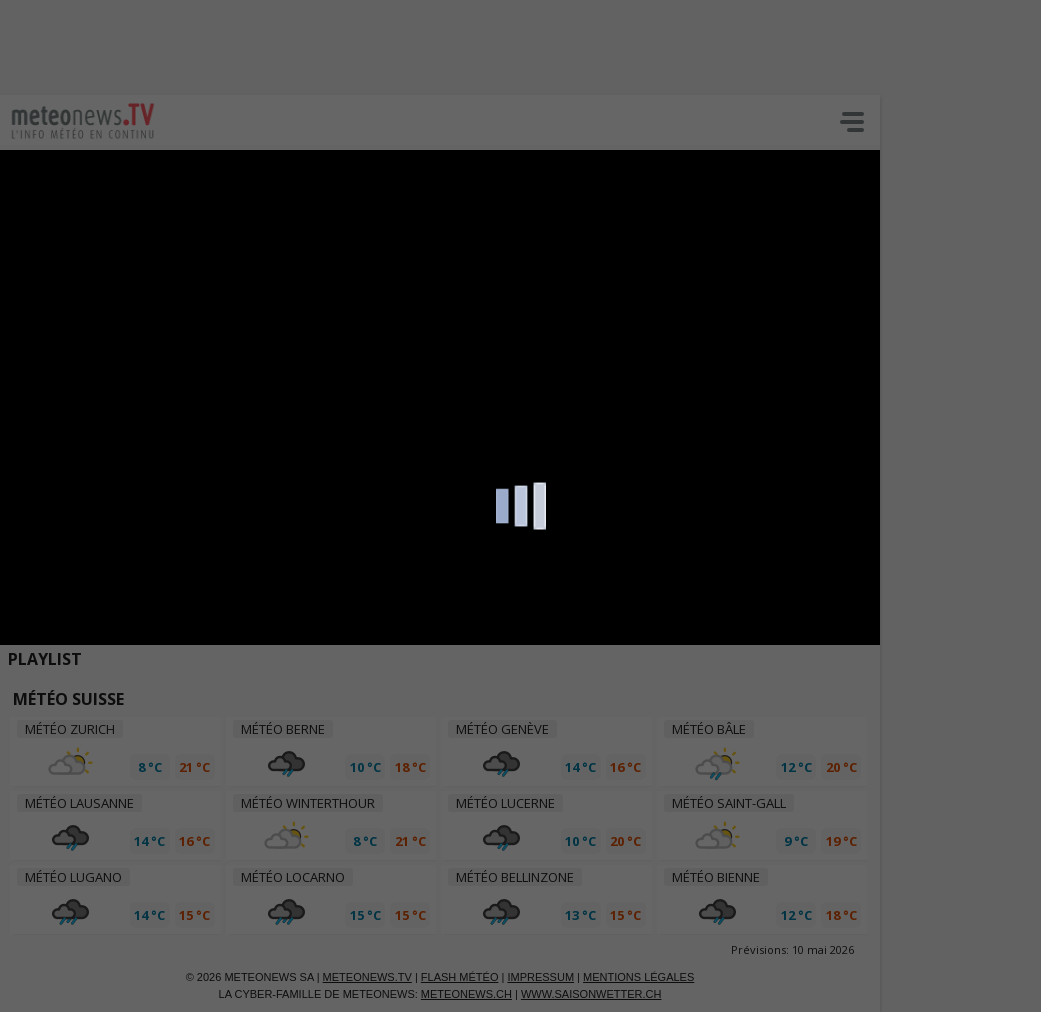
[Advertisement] (485, 45)
